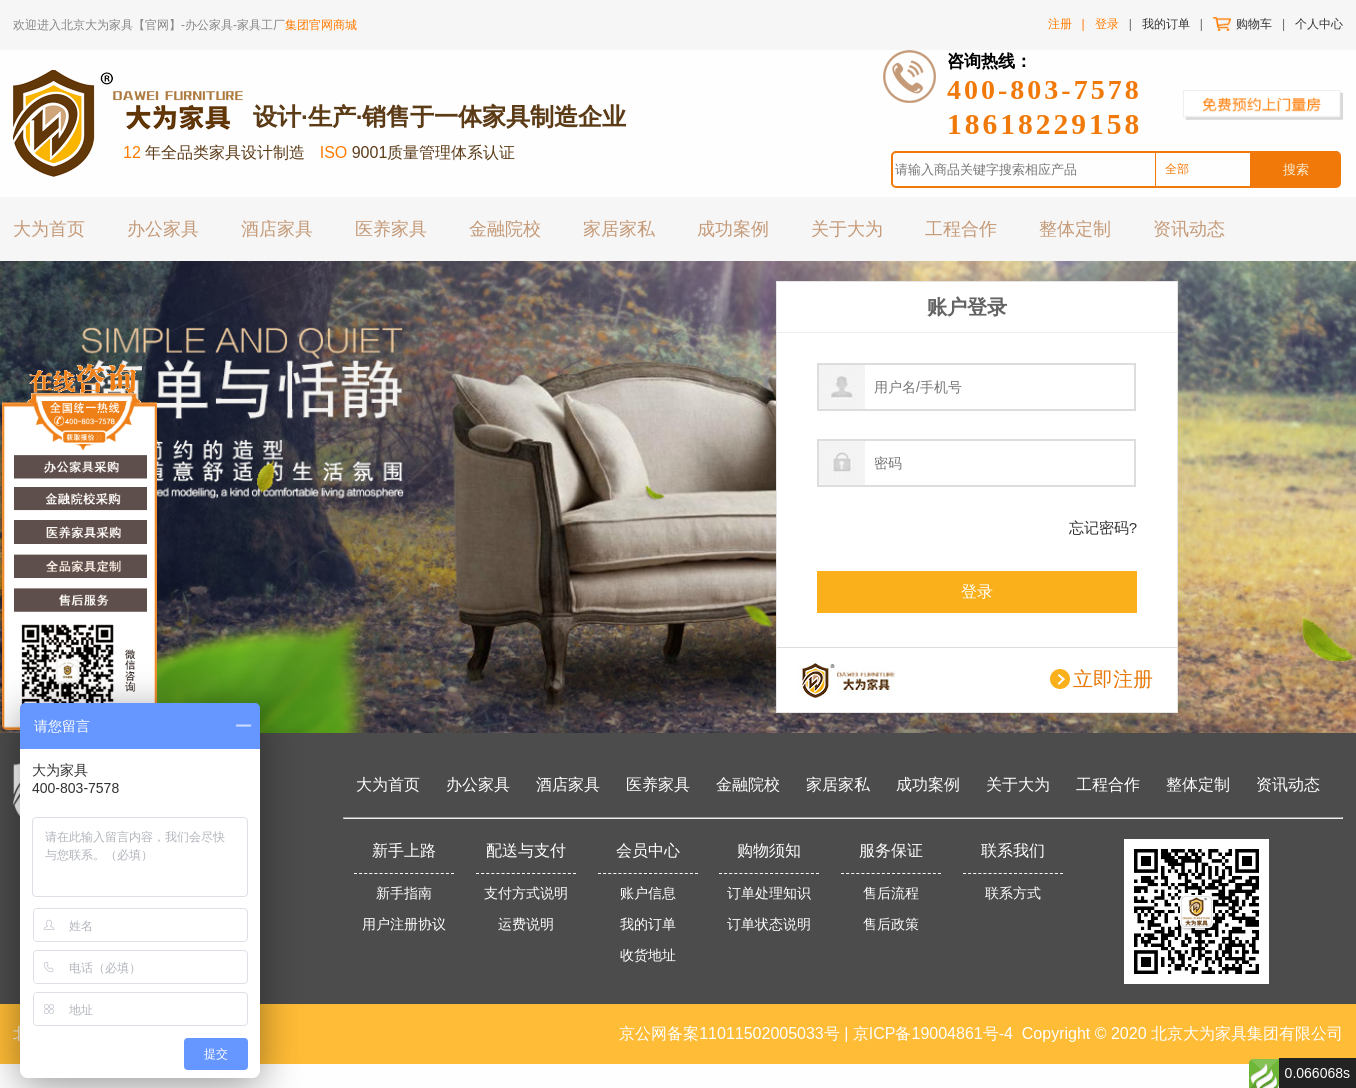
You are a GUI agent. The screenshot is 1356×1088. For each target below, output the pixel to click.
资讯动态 (1189, 228)
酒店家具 (277, 228)
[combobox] (1203, 170)
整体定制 (1075, 228)
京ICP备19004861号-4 (933, 1033)
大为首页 (49, 228)
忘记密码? (1103, 527)
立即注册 (1113, 679)
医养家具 (391, 228)
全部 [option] (1177, 169)
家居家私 (619, 228)
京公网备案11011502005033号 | (736, 1033)
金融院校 (505, 228)
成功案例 (733, 228)
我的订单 (1166, 24)
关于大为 (847, 228)
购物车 (1254, 24)
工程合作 (961, 228)
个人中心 (1319, 24)
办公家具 (163, 228)
